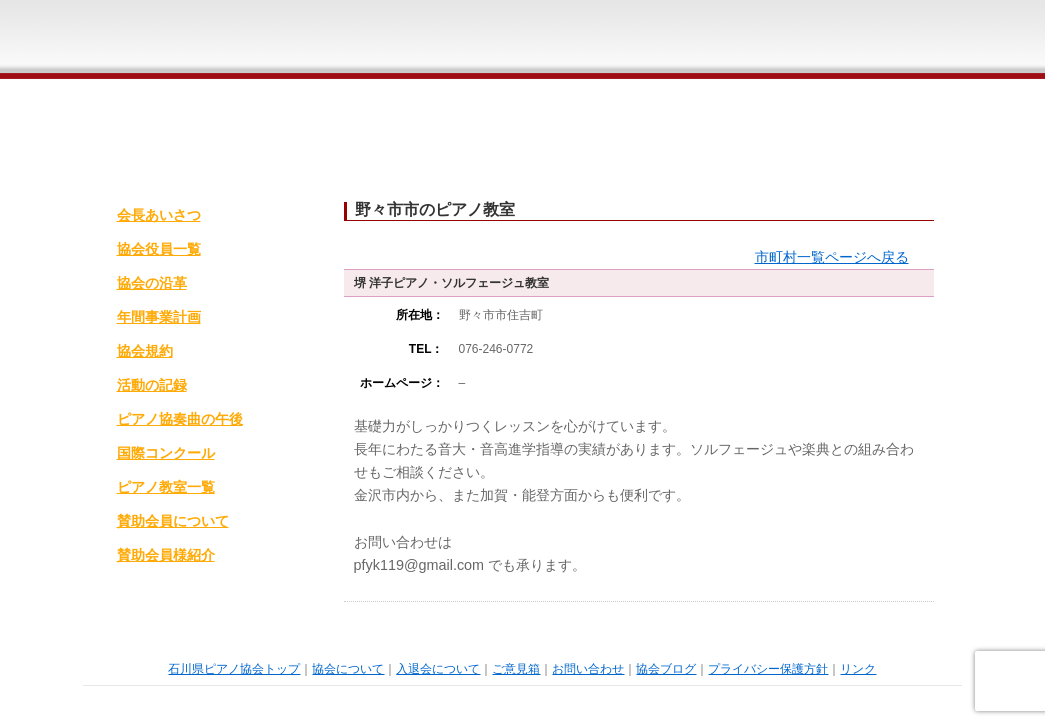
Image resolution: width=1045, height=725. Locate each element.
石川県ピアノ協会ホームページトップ (323, 39)
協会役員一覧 (159, 249)
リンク (858, 669)
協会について (348, 669)
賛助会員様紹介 (166, 555)
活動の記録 (152, 385)
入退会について (542, 39)
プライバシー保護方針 (768, 669)
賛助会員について (173, 521)
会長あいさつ (159, 215)
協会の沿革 (152, 283)
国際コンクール (166, 453)
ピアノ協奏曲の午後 (180, 419)
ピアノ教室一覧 (166, 487)
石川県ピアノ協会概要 (418, 39)
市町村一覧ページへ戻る (832, 257)
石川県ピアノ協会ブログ (911, 39)
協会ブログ (666, 669)
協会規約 (145, 351)
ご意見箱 (665, 39)
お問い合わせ (788, 39)
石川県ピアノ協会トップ (234, 669)
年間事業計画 (159, 317)
